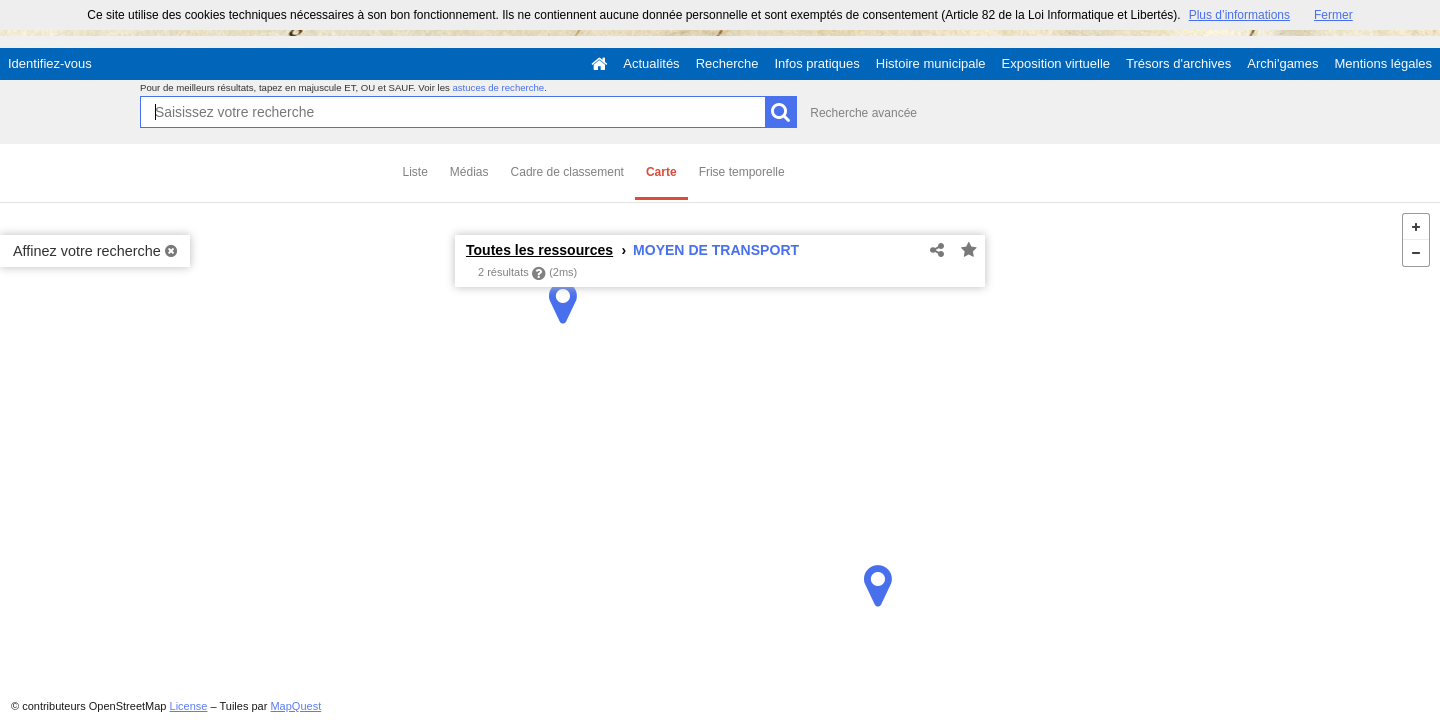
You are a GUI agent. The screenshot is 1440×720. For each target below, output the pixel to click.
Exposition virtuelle (1056, 63)
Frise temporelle (742, 172)
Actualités (651, 63)
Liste (415, 172)
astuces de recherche (498, 87)
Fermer (1333, 15)
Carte (661, 172)
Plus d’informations (1239, 15)
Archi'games (1282, 63)
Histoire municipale (931, 63)
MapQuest (295, 706)
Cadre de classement (567, 172)
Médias (469, 172)
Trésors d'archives (1178, 63)
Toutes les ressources (539, 250)
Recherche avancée (863, 113)
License (189, 706)
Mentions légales (1383, 63)
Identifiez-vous (50, 63)
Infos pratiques (817, 63)
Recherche (727, 63)
